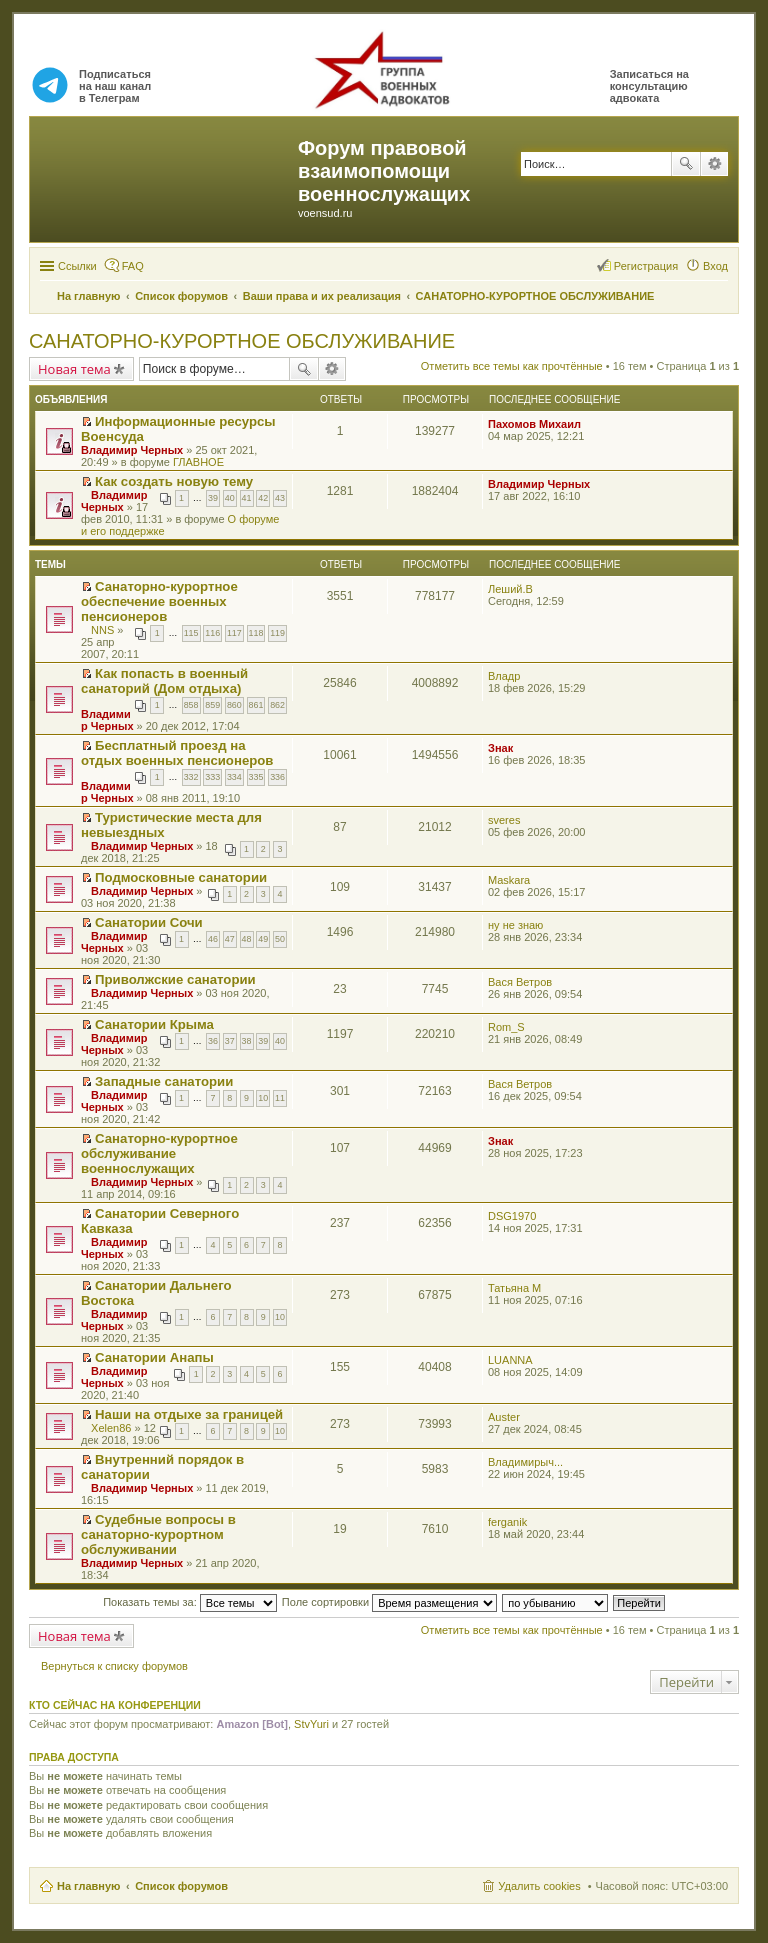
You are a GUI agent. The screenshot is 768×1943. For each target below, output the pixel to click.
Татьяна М (514, 1288)
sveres (504, 820)
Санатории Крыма (154, 1024)
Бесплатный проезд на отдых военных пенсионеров (177, 753)
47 (230, 939)
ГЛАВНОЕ (198, 462)
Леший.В (510, 589)
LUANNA (510, 1360)
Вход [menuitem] (715, 266)
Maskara (509, 880)
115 (191, 633)
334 (234, 777)
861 (256, 705)
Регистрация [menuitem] (646, 266)
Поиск (686, 164)
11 (280, 1098)
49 (263, 939)
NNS (102, 630)
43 (280, 498)
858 (191, 705)
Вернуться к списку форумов (114, 1666)
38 (247, 1041)
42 (263, 498)
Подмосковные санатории (181, 877)
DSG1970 (512, 1216)
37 (230, 1041)
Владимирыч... (525, 1462)
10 (263, 1098)
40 (230, 498)
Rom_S (506, 1027)
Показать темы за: (190, 1602)
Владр (504, 676)
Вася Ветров (520, 982)
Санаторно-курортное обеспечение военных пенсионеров (159, 601)
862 (277, 705)
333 (212, 777)
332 (191, 777)
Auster (504, 1417)
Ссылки (77, 266)
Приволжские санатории (175, 979)
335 (256, 777)
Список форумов (181, 1886)
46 (213, 939)
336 (277, 777)
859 (212, 705)
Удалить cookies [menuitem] (539, 1886)
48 (247, 939)
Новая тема (74, 369)
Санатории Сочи (149, 922)
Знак (500, 748)
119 (277, 633)
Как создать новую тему (174, 481)
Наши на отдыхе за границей (189, 1414)
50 (280, 939)
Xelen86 (111, 1428)
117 (234, 633)
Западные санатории (164, 1081)
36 (213, 1041)
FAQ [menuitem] (133, 266)
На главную (88, 1886)
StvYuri (311, 1724)
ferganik (507, 1522)
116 (212, 633)
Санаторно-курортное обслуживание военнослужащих (159, 1153)
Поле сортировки (389, 1602)
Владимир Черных (132, 450)
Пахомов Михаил (534, 424)
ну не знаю (515, 925)
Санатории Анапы (154, 1357)
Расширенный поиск (714, 164)
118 (256, 633)
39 (213, 498)
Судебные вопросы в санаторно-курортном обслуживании (158, 1534)
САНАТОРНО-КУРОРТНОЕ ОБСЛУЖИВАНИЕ (242, 341)
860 (234, 705)
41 (247, 498)
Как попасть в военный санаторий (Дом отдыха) (164, 681)
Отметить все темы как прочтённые (512, 366)
